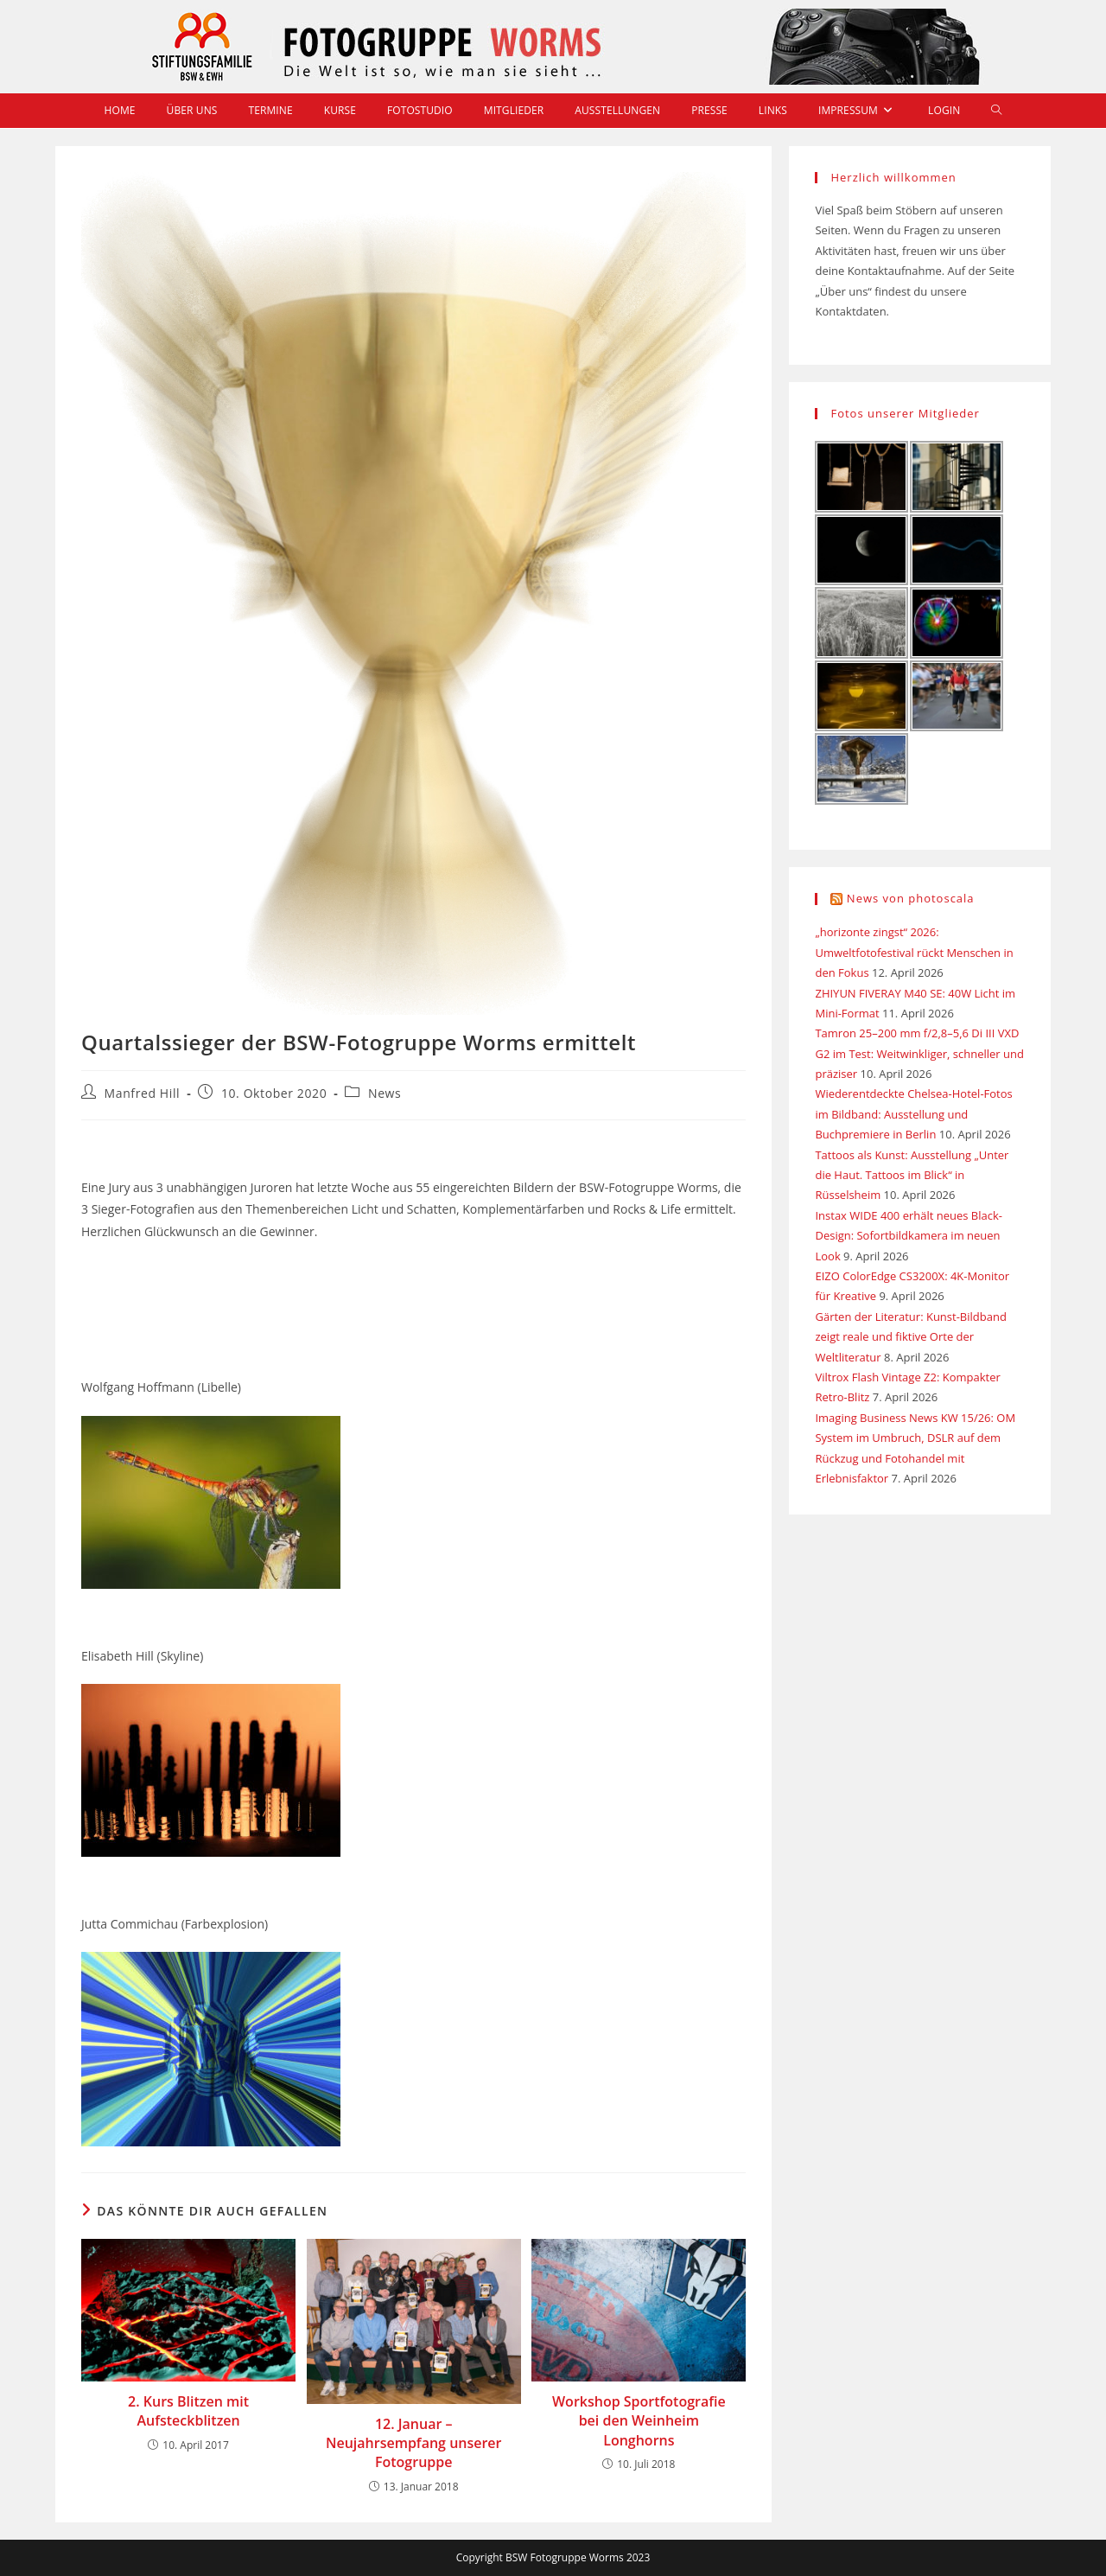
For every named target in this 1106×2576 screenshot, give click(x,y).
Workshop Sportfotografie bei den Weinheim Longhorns (639, 2421)
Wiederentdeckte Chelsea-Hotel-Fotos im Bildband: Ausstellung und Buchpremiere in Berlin (913, 1114)
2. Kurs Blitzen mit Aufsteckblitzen (188, 2411)
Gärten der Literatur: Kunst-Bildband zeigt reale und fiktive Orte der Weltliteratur (910, 1337)
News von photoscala (911, 898)
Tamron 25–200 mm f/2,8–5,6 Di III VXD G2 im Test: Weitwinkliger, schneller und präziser (919, 1053)
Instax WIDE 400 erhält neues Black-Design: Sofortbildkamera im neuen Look (908, 1236)
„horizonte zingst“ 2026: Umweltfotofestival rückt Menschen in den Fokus (914, 952)
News (384, 1093)
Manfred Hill (143, 1093)
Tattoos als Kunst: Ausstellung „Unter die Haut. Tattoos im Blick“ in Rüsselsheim (911, 1175)
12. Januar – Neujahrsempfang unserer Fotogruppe (414, 2443)
